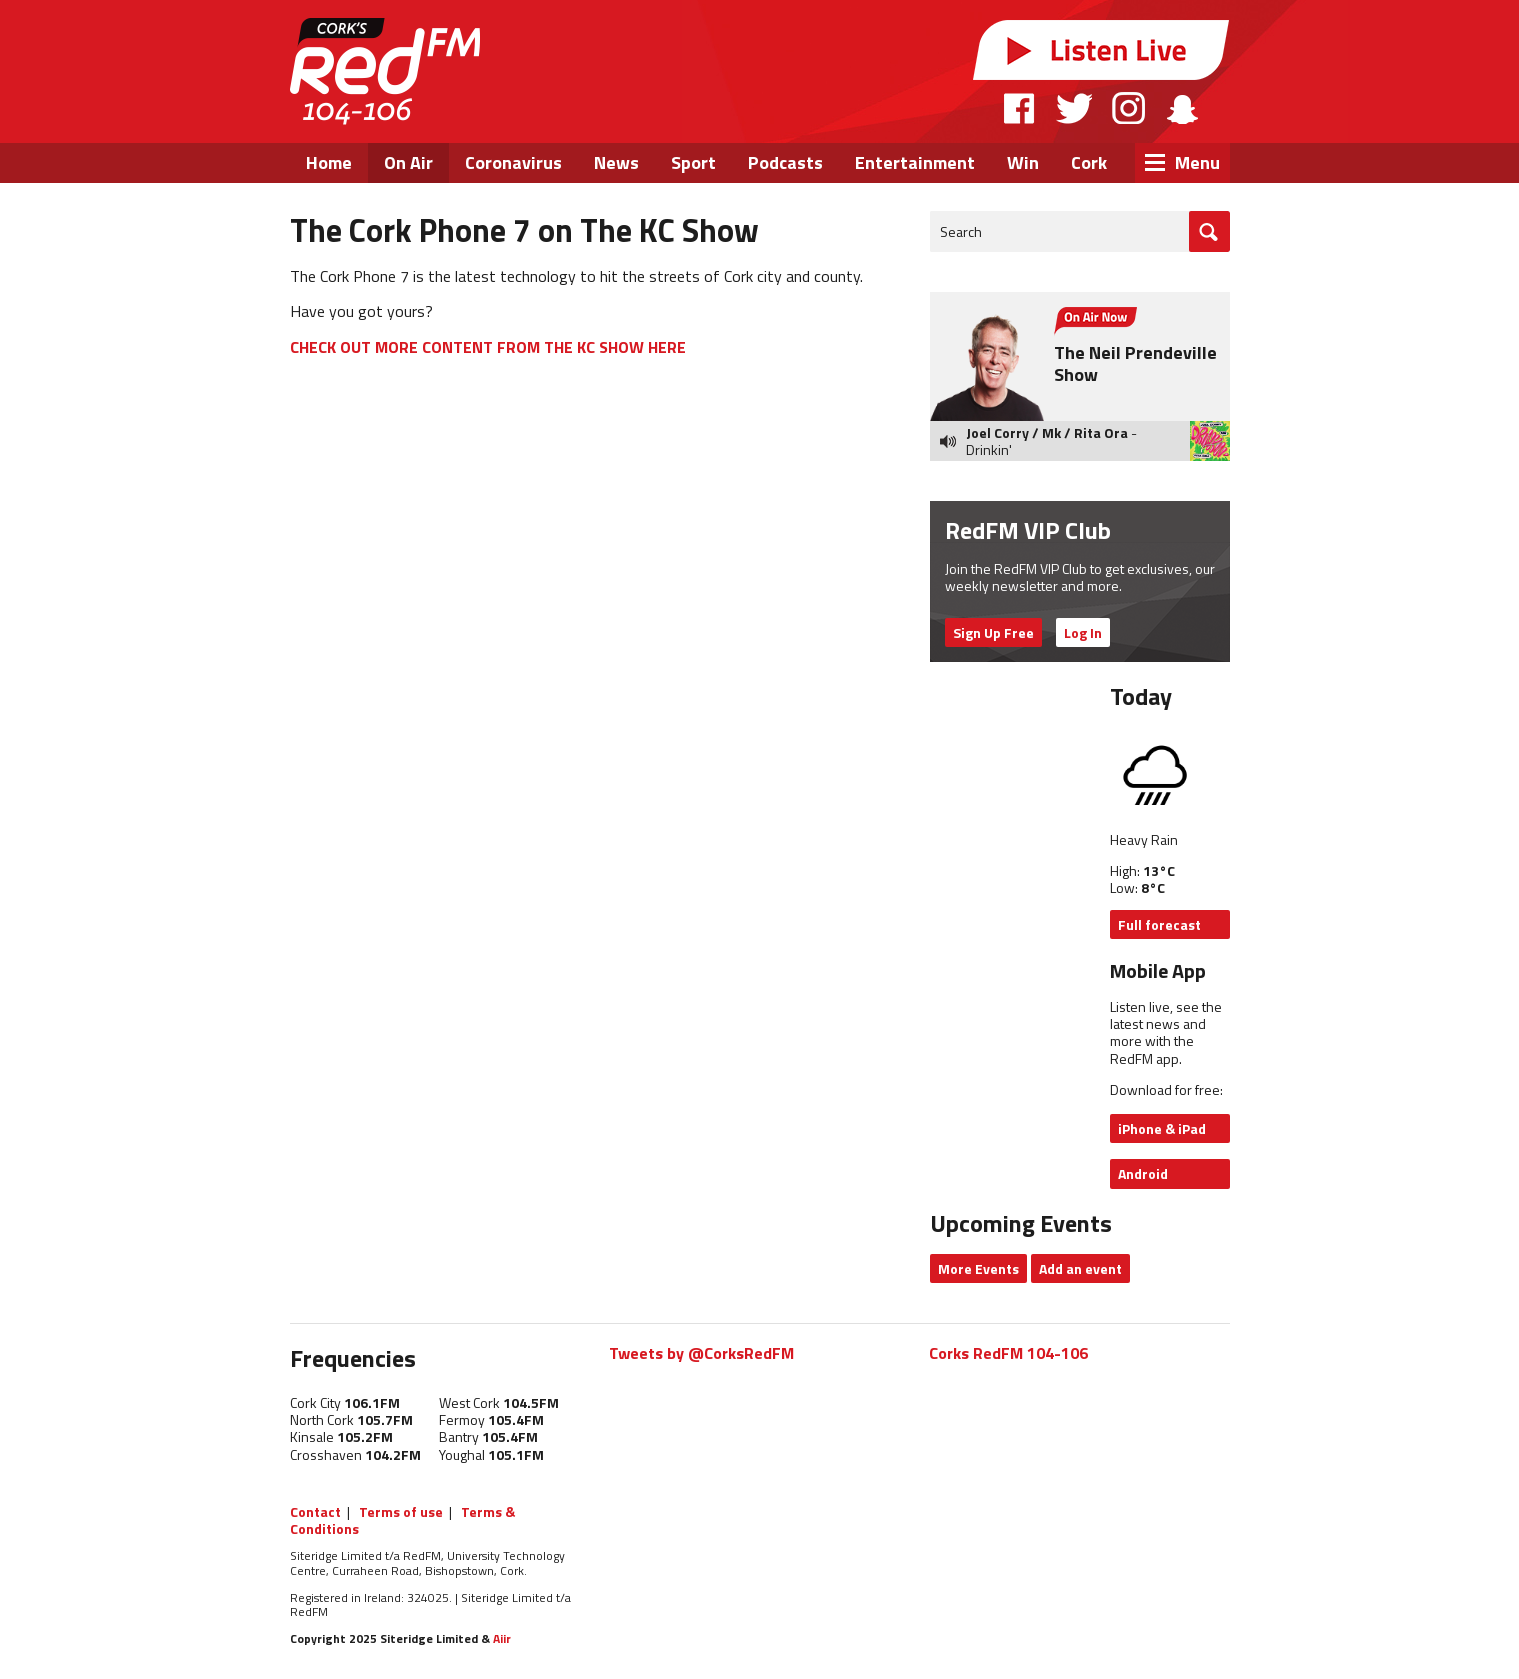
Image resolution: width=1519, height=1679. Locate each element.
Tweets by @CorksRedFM (701, 1353)
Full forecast (1159, 924)
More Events (978, 1268)
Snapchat (1181, 108)
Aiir (502, 1638)
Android (1143, 1173)
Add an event (1080, 1268)
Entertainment (915, 162)
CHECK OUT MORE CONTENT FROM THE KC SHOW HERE (488, 347)
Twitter (1074, 108)
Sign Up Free (993, 632)
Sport (693, 162)
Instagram (1128, 108)
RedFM (385, 71)
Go (1209, 231)
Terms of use (401, 1511)
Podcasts (785, 162)
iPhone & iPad (1162, 1128)
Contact (315, 1511)
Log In (1083, 632)
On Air (408, 162)
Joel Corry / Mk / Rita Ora (1047, 432)
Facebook (1020, 108)
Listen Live (1101, 50)
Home (329, 162)
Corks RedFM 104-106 (1008, 1353)
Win (1023, 162)
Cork (1089, 162)
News (616, 162)
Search (961, 231)
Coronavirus (513, 162)
